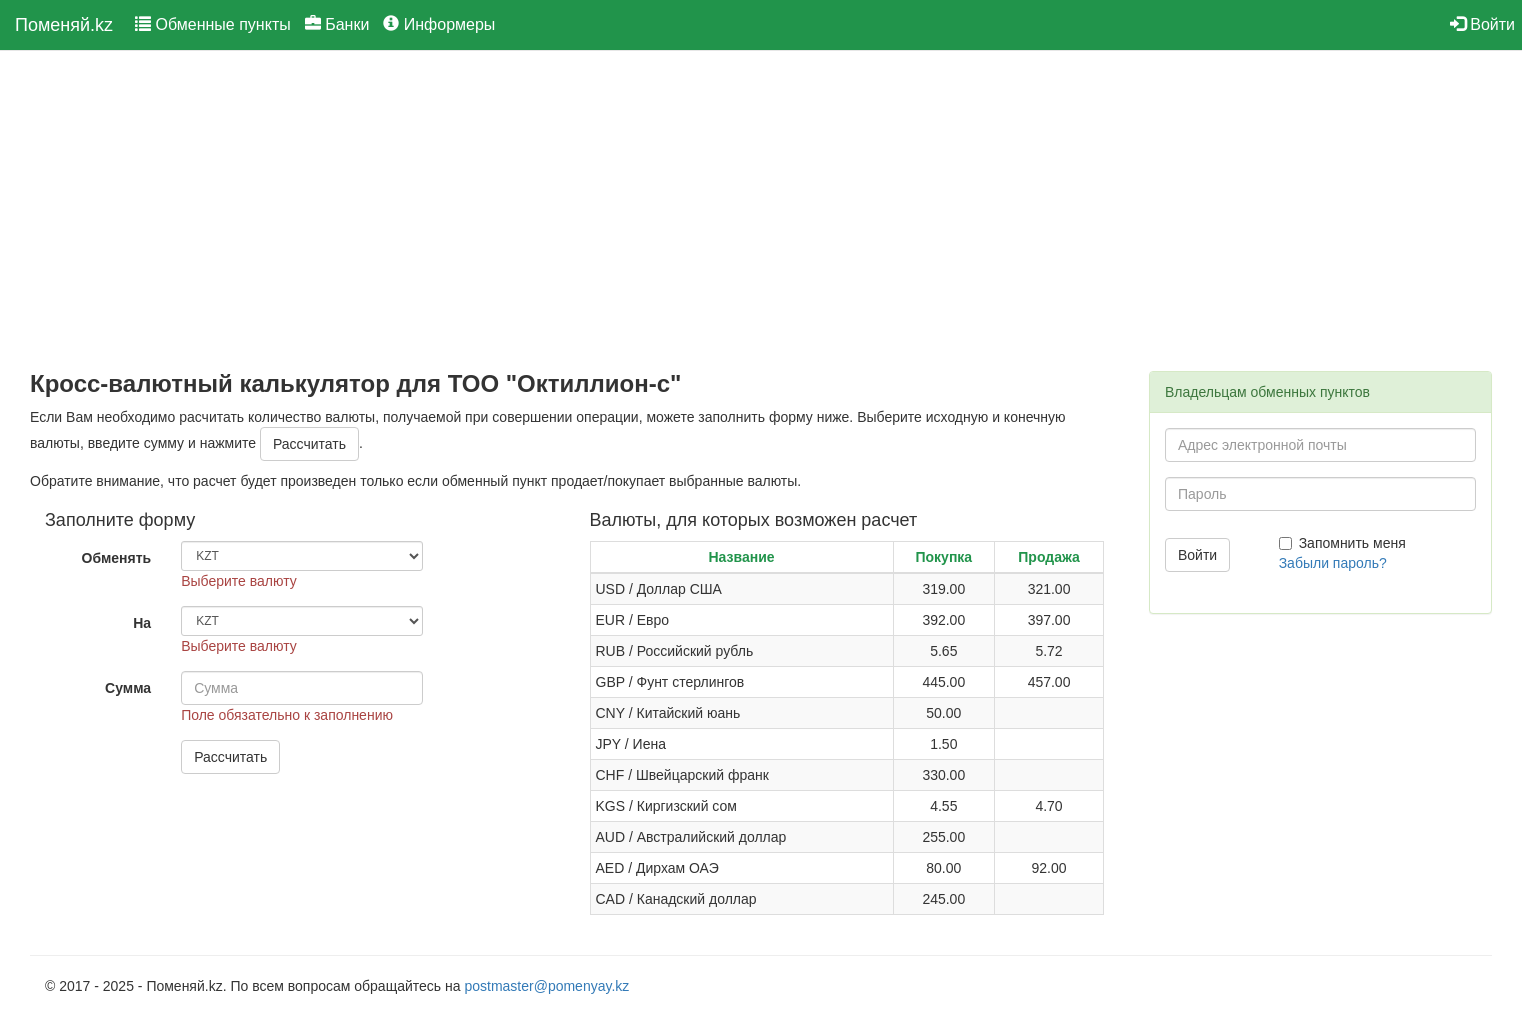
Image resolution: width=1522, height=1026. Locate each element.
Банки (337, 24)
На (142, 623)
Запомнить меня (1342, 543)
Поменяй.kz (64, 25)
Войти (1482, 24)
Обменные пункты (213, 24)
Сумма (128, 688)
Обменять (117, 558)
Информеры (439, 24)
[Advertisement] (574, 211)
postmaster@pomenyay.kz (546, 986)
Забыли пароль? (1333, 563)
